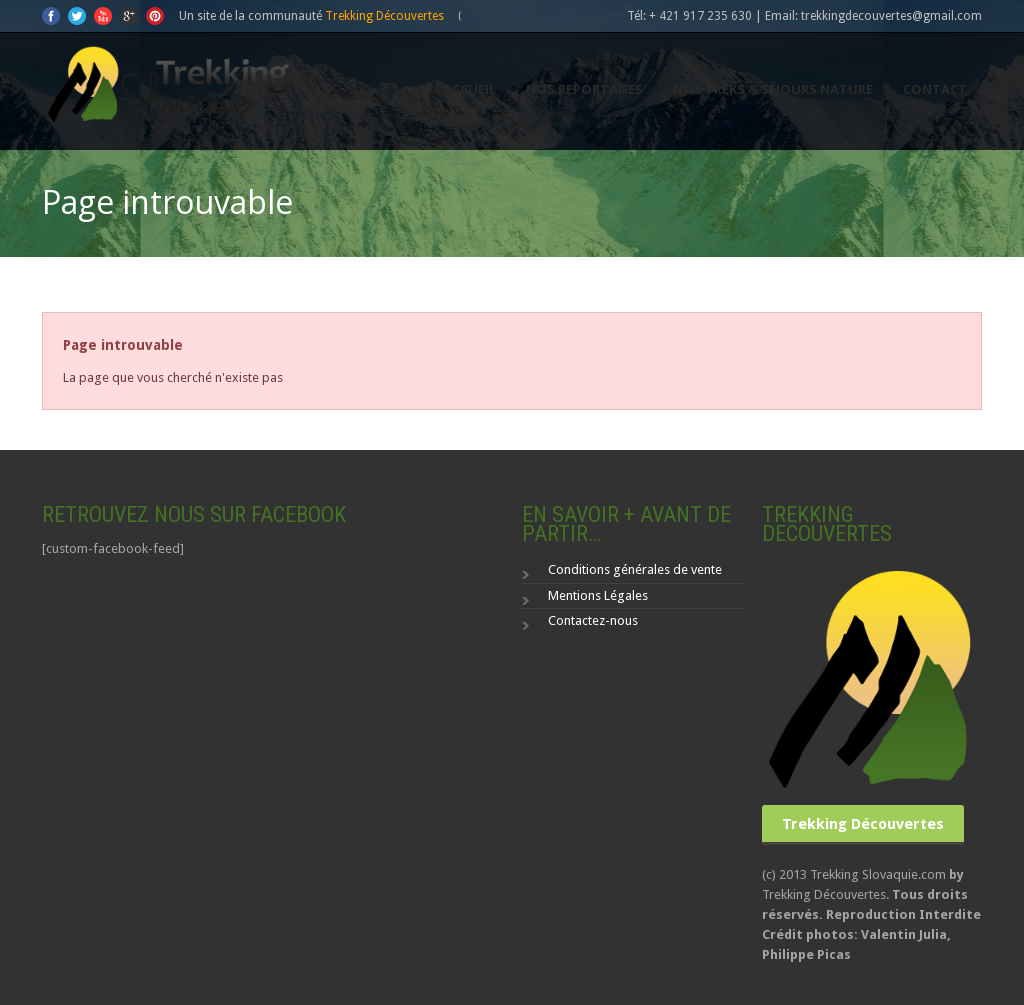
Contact (935, 89)
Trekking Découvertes (384, 16)
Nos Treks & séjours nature (773, 89)
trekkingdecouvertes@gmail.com (891, 16)
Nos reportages (584, 89)
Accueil (469, 89)
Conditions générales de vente (635, 569)
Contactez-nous (593, 620)
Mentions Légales (598, 595)
